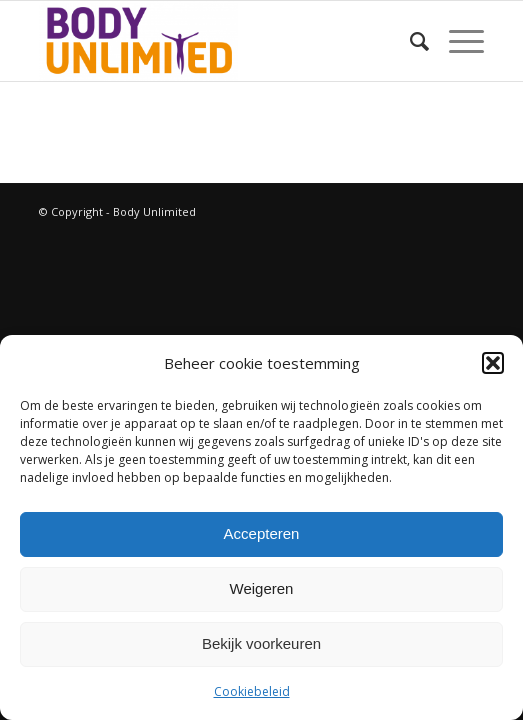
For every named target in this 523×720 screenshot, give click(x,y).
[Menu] (456, 41)
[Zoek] (409, 41)
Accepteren (262, 533)
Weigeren (262, 588)
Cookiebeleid (252, 691)
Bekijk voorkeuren (261, 643)
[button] (493, 363)
